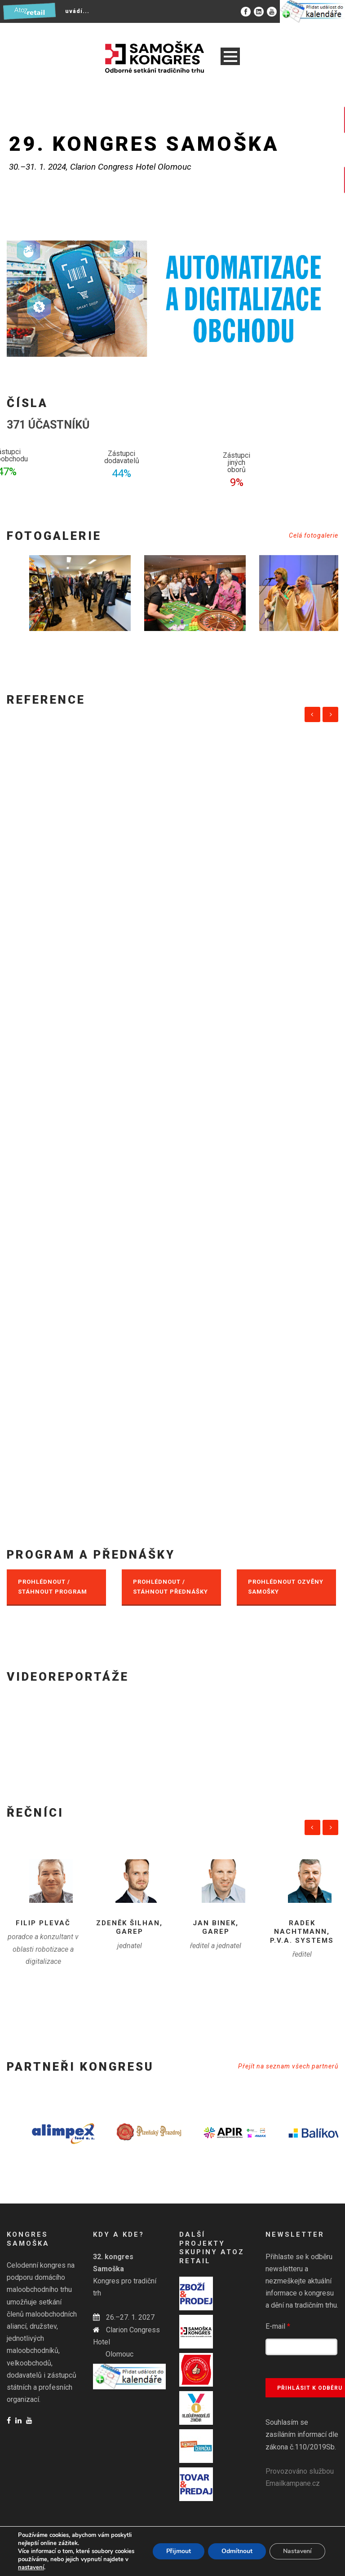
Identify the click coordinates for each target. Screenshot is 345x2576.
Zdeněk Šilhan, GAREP (129, 1927)
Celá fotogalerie (313, 535)
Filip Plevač (43, 1923)
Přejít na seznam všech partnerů (288, 2066)
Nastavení (297, 2551)
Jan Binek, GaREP (216, 1927)
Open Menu (230, 56)
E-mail (277, 2326)
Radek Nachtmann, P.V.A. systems (302, 1932)
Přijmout (178, 2551)
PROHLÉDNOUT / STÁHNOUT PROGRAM (52, 1586)
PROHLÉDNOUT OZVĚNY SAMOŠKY (285, 1586)
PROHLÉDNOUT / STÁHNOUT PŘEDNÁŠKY (170, 1586)
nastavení (31, 2567)
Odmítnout (236, 2551)
